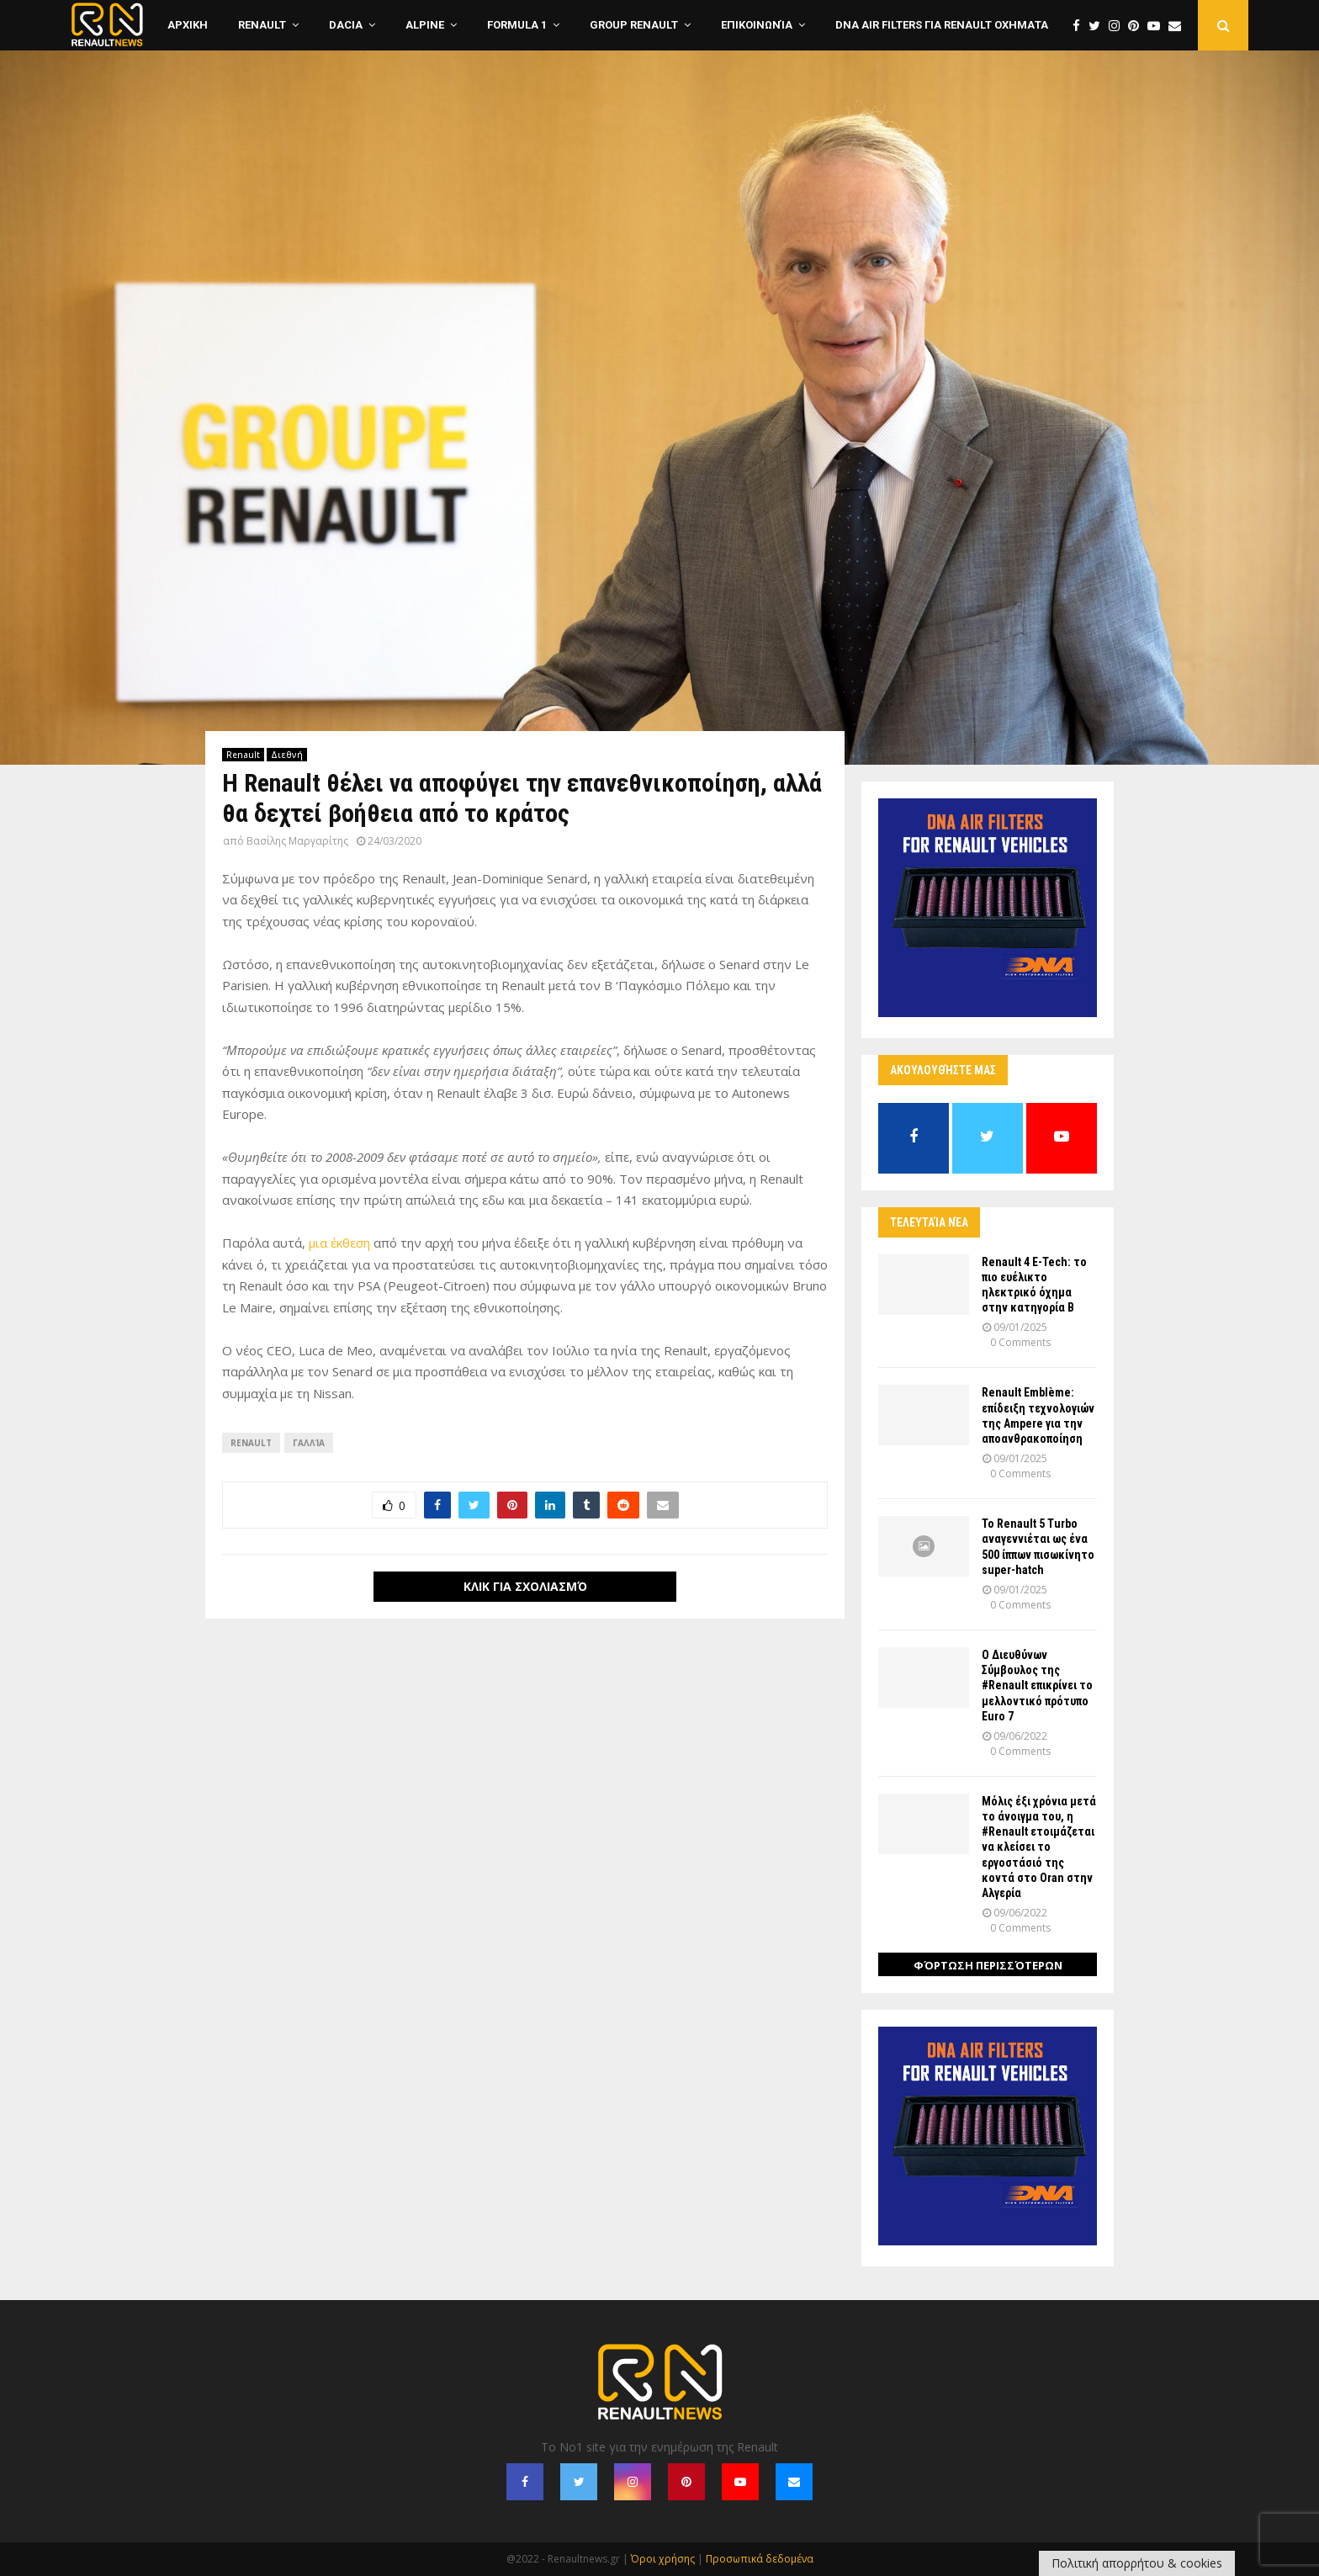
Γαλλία (309, 1443)
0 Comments (1020, 1342)
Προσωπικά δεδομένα (759, 2559)
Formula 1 (517, 25)
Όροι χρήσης (663, 2559)
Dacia (346, 25)
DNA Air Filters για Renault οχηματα (941, 25)
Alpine (424, 25)
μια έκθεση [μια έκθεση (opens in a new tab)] (339, 1242)
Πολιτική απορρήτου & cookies (1136, 2563)
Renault (262, 25)
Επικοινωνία (756, 25)
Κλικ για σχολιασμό (525, 1586)
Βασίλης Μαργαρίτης (297, 841)
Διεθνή (287, 755)
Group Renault (634, 25)
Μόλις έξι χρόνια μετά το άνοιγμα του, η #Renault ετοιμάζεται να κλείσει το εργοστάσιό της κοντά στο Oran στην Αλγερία (1039, 1847)
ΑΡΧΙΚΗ (187, 25)
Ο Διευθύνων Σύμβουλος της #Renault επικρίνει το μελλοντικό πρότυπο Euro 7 (1037, 1685)
